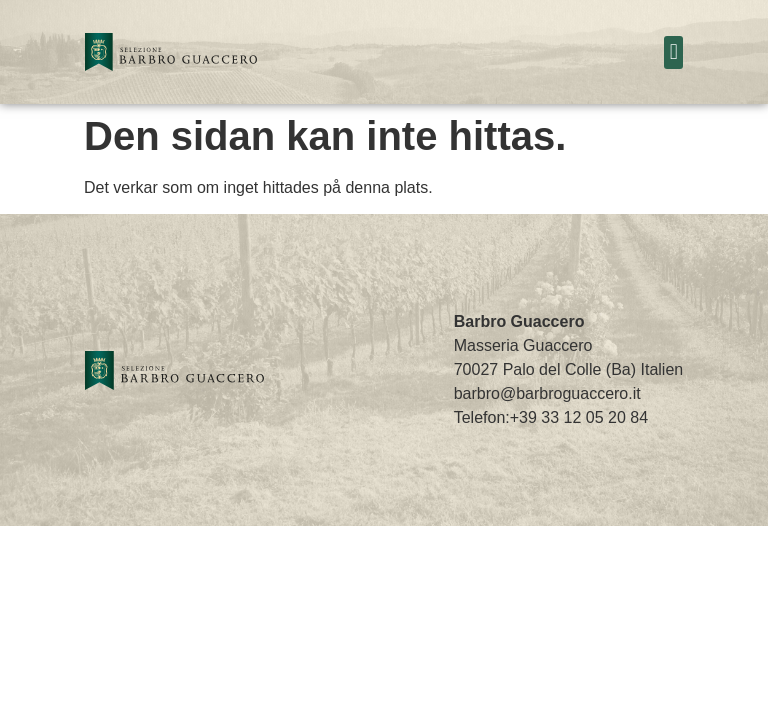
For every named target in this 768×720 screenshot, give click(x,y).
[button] (673, 52)
